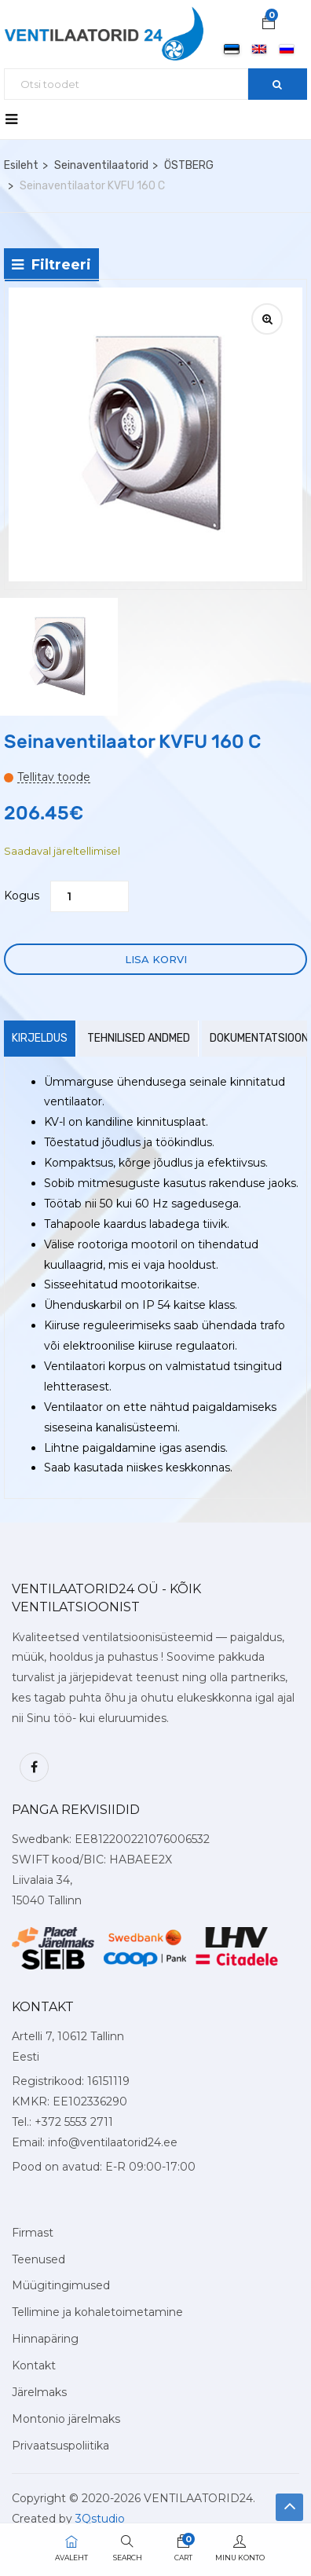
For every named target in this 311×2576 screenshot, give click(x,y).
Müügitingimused (61, 2285)
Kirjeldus (40, 1038)
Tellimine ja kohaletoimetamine (97, 2312)
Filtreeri (51, 264)
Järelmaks (39, 2392)
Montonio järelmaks (66, 2419)
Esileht (21, 165)
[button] (268, 24)
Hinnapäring (45, 2339)
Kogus (21, 896)
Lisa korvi (156, 959)
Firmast (32, 2233)
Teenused (38, 2259)
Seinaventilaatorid (101, 165)
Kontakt (34, 2365)
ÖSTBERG (189, 165)
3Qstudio (100, 2519)
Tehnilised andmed (138, 1038)
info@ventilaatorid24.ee (112, 2142)
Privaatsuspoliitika (60, 2446)
